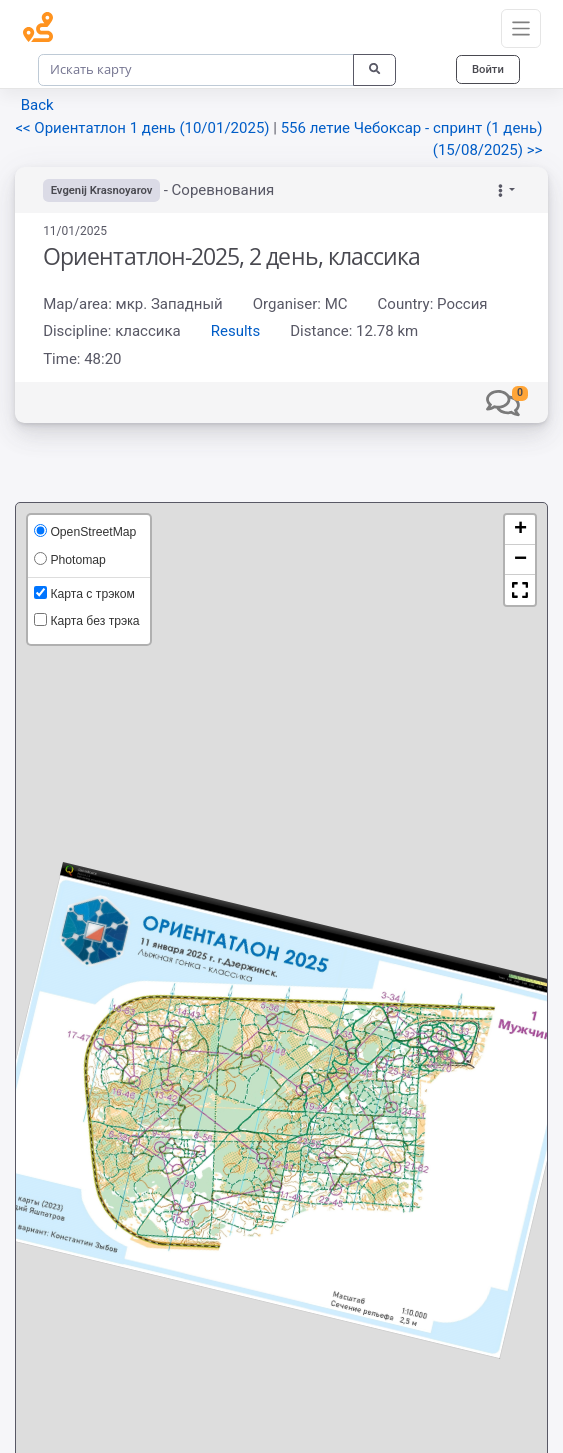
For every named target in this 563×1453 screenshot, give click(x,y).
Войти (488, 69)
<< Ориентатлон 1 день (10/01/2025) (144, 128)
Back (37, 105)
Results (236, 331)
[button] (503, 402)
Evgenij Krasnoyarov (102, 190)
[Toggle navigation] (521, 29)
